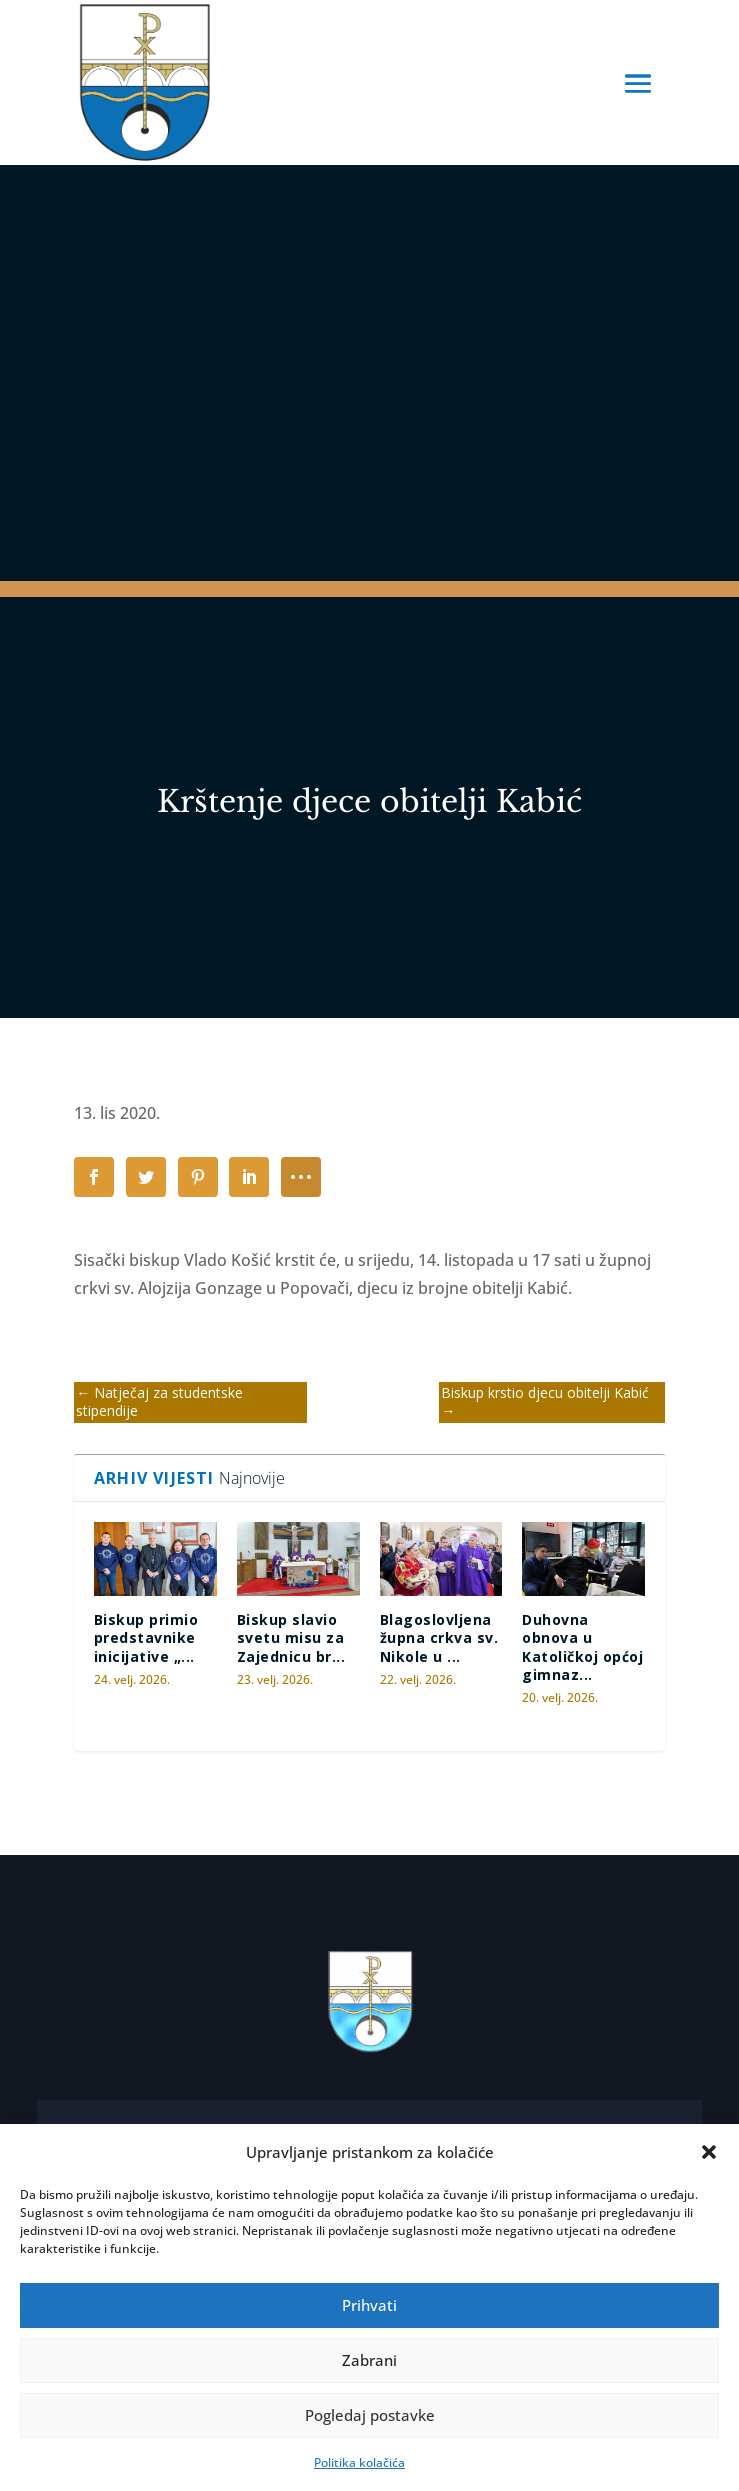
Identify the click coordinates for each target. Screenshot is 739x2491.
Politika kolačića (359, 2462)
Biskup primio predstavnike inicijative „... (146, 1637)
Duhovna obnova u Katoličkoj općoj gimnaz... (582, 1647)
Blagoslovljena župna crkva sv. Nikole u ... (439, 1637)
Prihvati (369, 2305)
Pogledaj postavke (370, 2415)
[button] (709, 2152)
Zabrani (369, 2360)
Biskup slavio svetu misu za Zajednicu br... (291, 1637)
